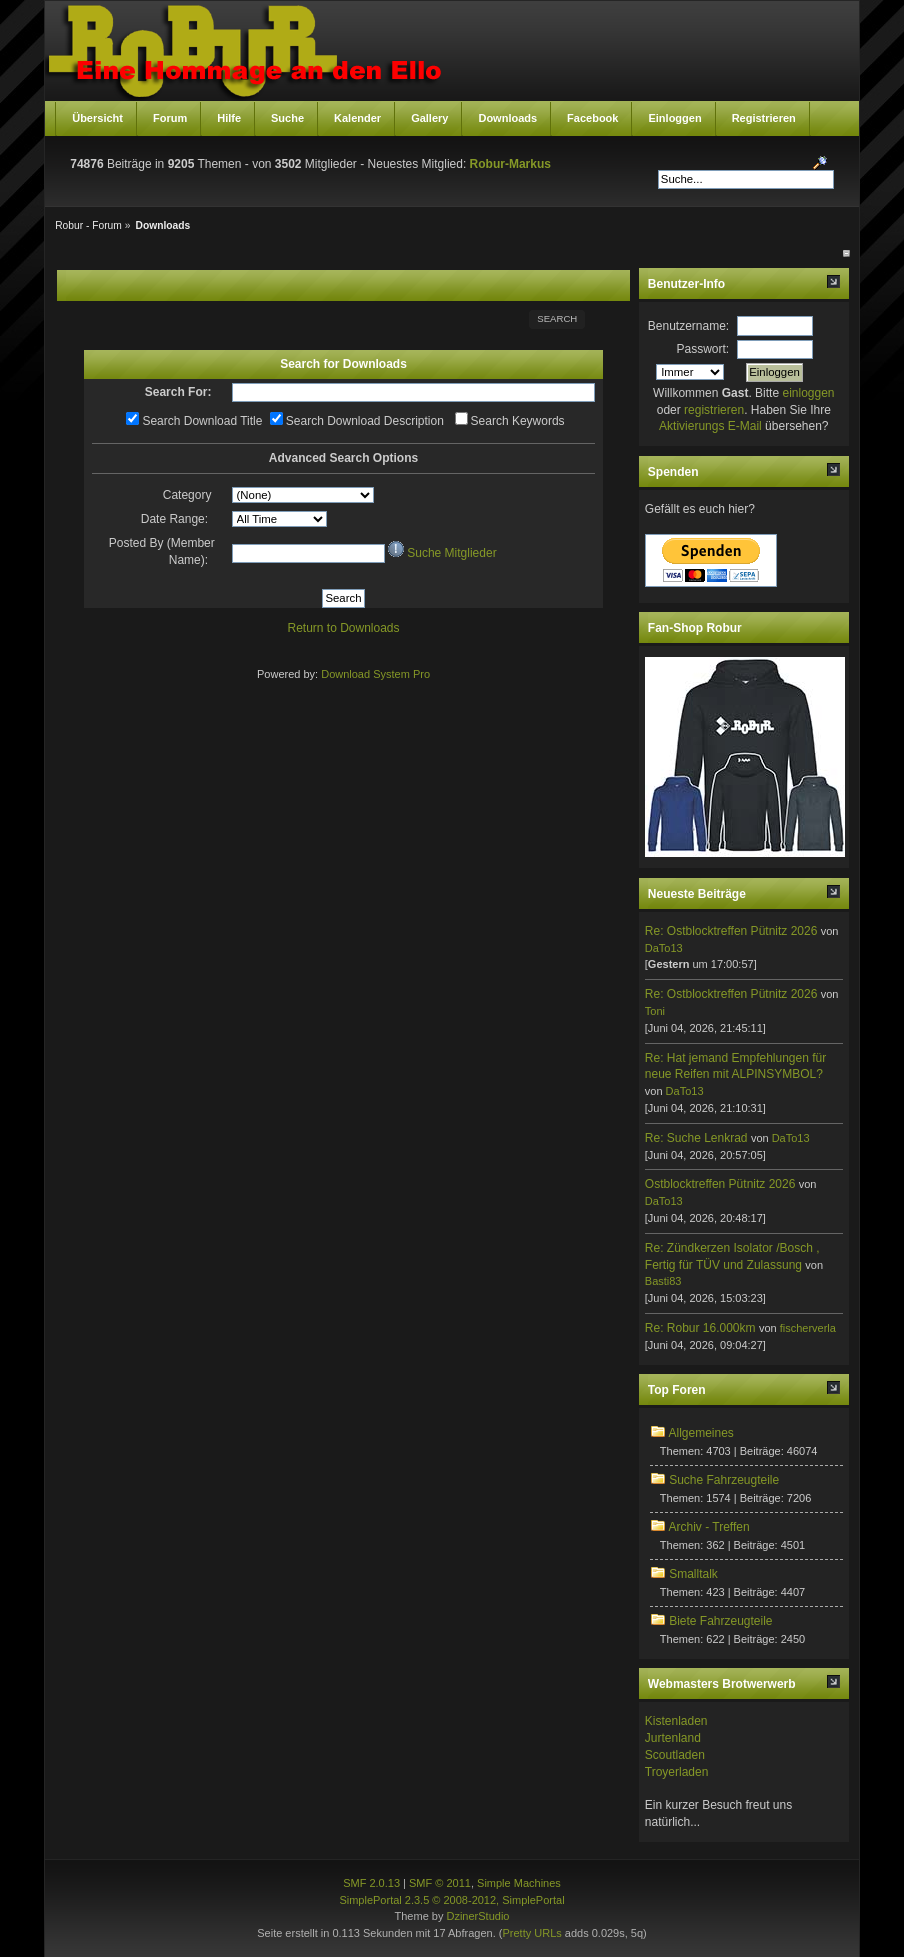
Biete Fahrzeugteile (720, 1621)
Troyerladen (677, 1772)
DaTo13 (664, 948)
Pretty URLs (531, 1933)
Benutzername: (688, 326)
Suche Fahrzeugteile (724, 1480)
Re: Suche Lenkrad (696, 1138)
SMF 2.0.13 (371, 1883)
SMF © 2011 (440, 1883)
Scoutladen (675, 1755)
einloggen (808, 393)
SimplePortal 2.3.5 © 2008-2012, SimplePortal (451, 1900)
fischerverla (808, 1328)
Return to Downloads (343, 628)
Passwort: (703, 349)
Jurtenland (673, 1738)
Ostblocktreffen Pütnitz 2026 (720, 1184)
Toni (655, 1011)
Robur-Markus (510, 164)
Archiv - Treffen (708, 1527)
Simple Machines (519, 1883)
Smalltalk (693, 1574)
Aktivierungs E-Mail (710, 426)
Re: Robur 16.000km (700, 1328)
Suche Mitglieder (451, 553)
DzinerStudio (477, 1916)
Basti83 (663, 1281)
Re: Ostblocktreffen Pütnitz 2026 (731, 931)
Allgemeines (700, 1433)
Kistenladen (676, 1721)
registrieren (714, 410)
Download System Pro (375, 674)
